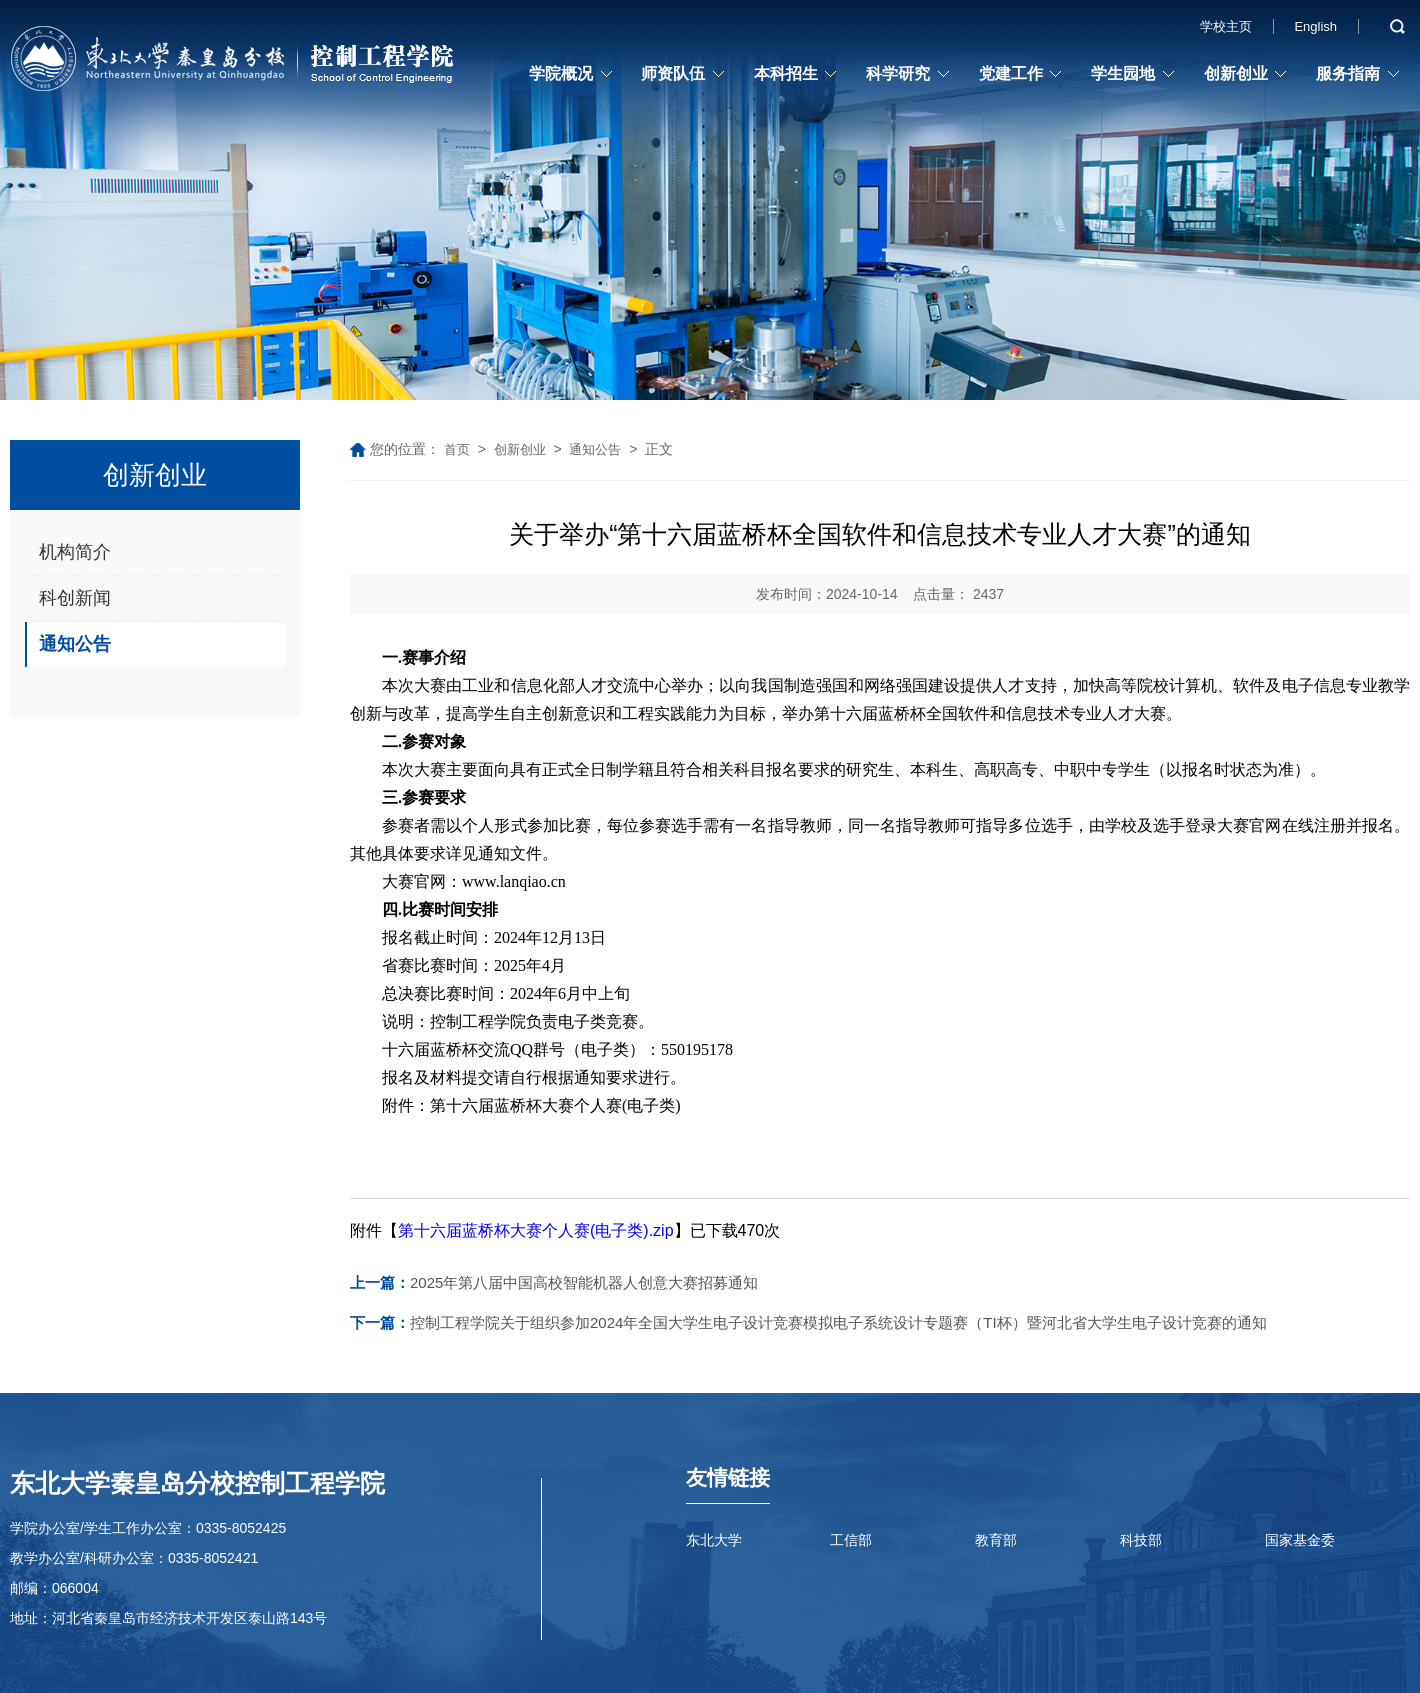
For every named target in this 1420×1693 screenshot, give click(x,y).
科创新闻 (75, 598)
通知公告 (75, 644)
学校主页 (1226, 26)
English (1315, 26)
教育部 (996, 1540)
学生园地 (1123, 73)
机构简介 (75, 552)
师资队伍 (673, 73)
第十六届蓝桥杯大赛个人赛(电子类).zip (536, 1230)
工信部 (851, 1540)
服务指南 (1348, 73)
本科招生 (786, 73)
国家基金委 (1300, 1540)
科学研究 (898, 73)
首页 (457, 449)
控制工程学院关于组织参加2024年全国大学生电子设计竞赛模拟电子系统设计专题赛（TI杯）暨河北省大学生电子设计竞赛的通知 (808, 1322)
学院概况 (561, 73)
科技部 (1141, 1540)
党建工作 (1011, 73)
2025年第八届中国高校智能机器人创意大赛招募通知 (554, 1282)
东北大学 (714, 1540)
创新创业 (1236, 73)
